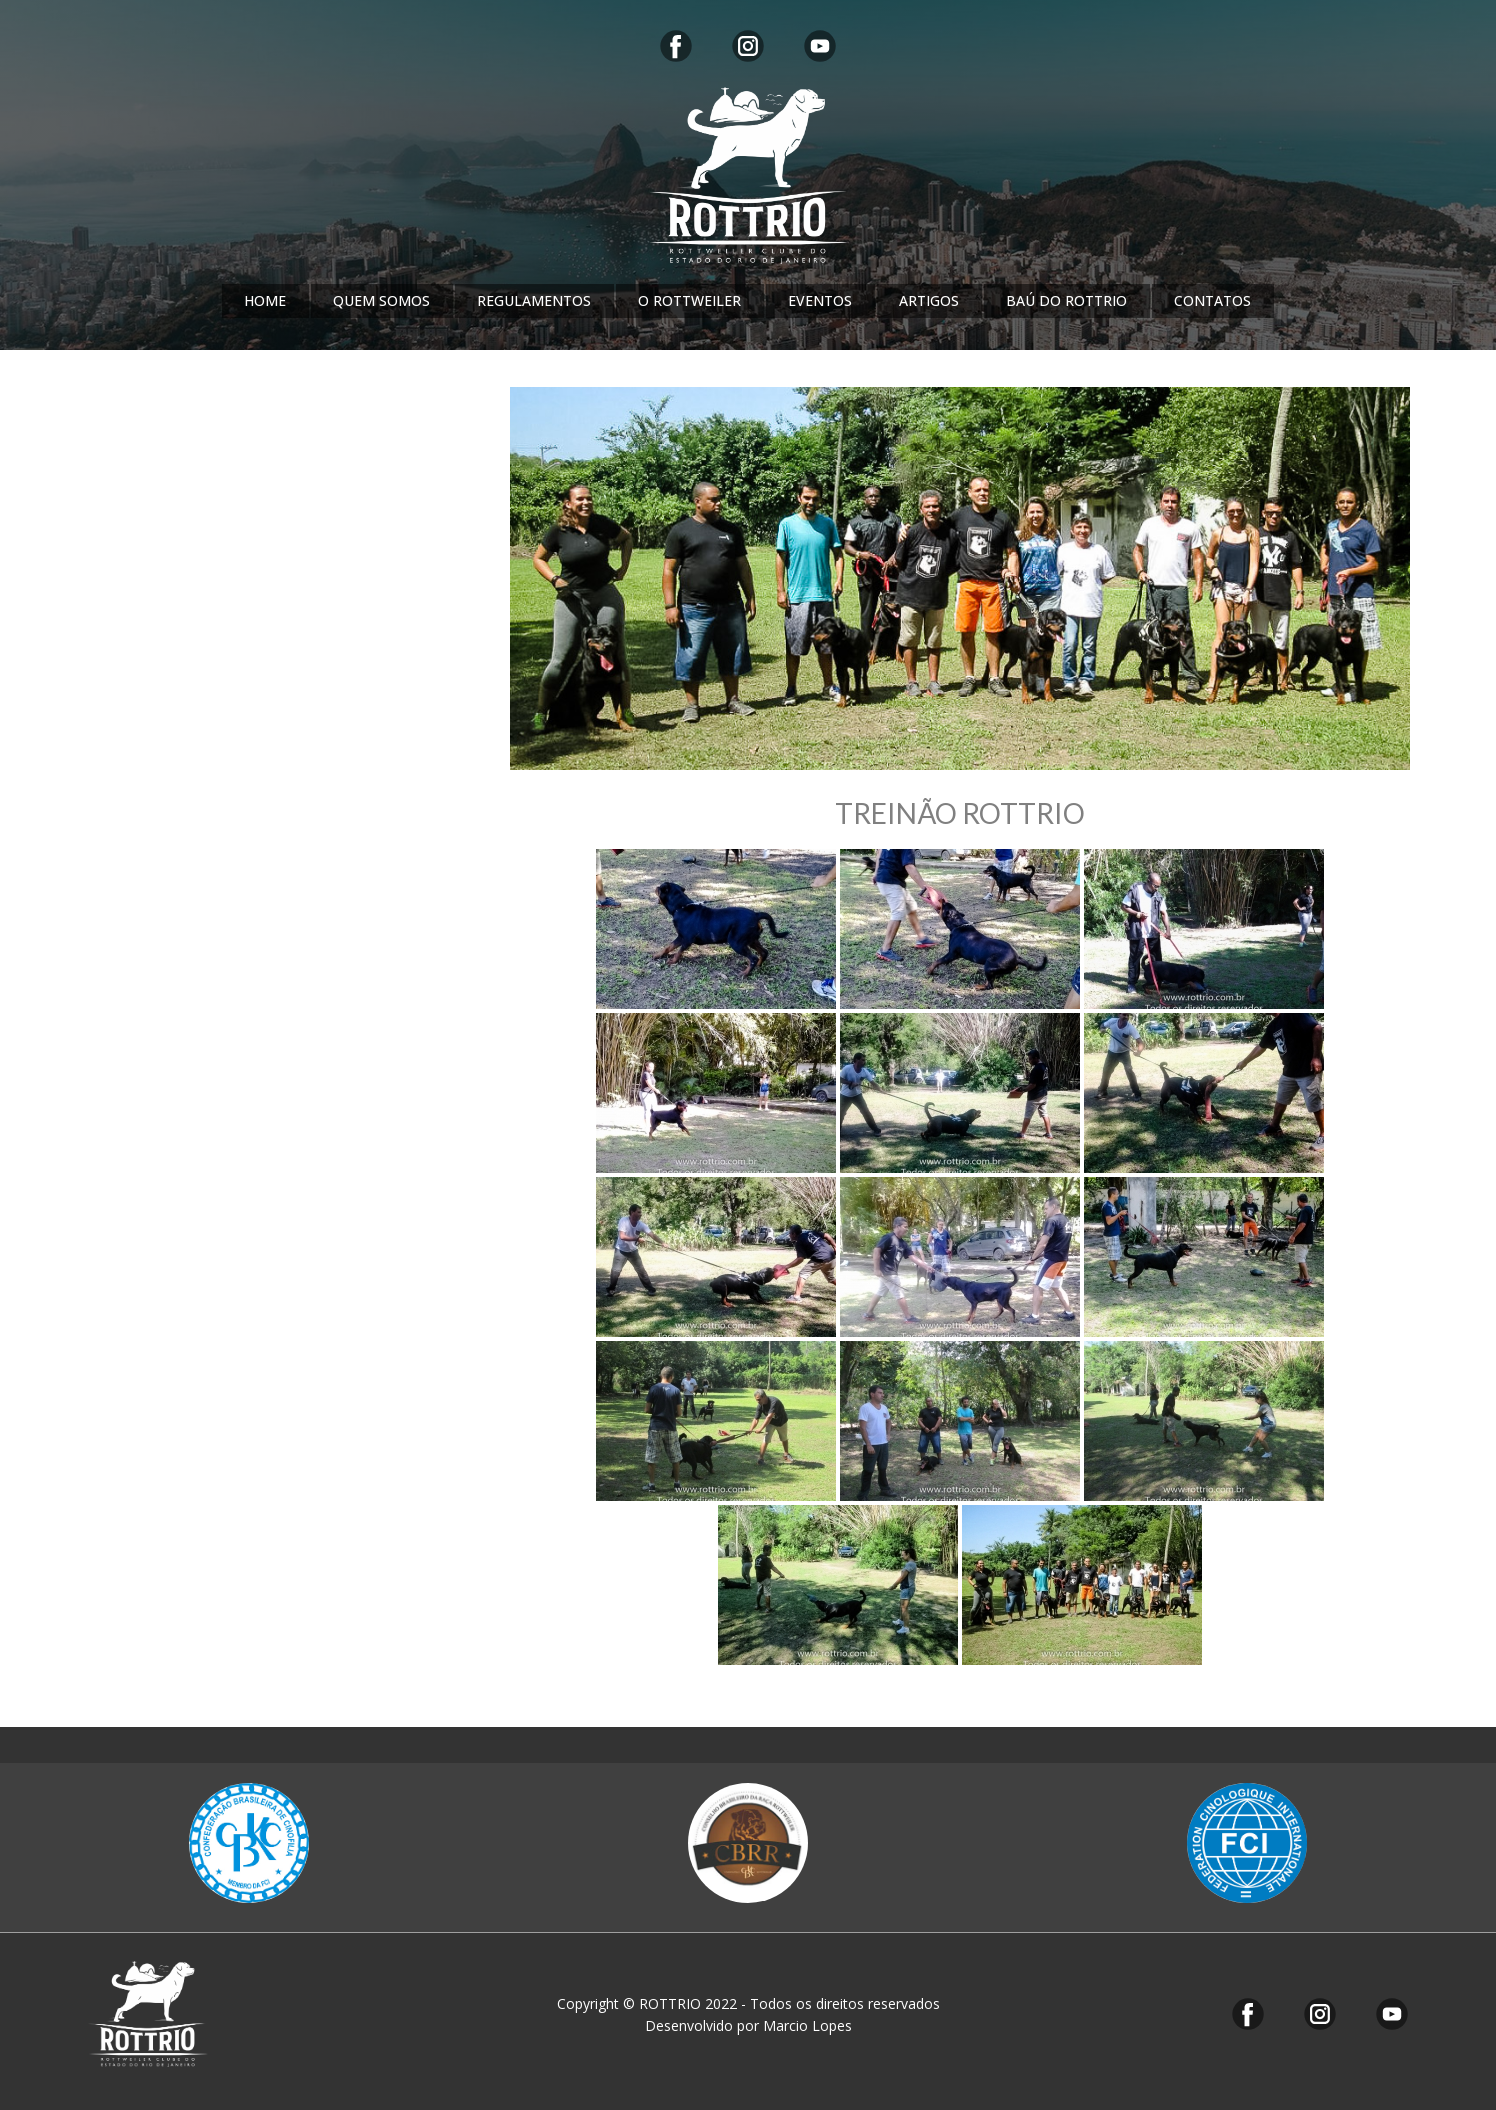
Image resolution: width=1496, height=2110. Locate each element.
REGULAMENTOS (534, 300)
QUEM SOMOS (381, 300)
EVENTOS (820, 300)
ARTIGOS (929, 300)
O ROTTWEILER (689, 300)
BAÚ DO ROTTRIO (1066, 300)
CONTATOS (1212, 300)
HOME (265, 300)
